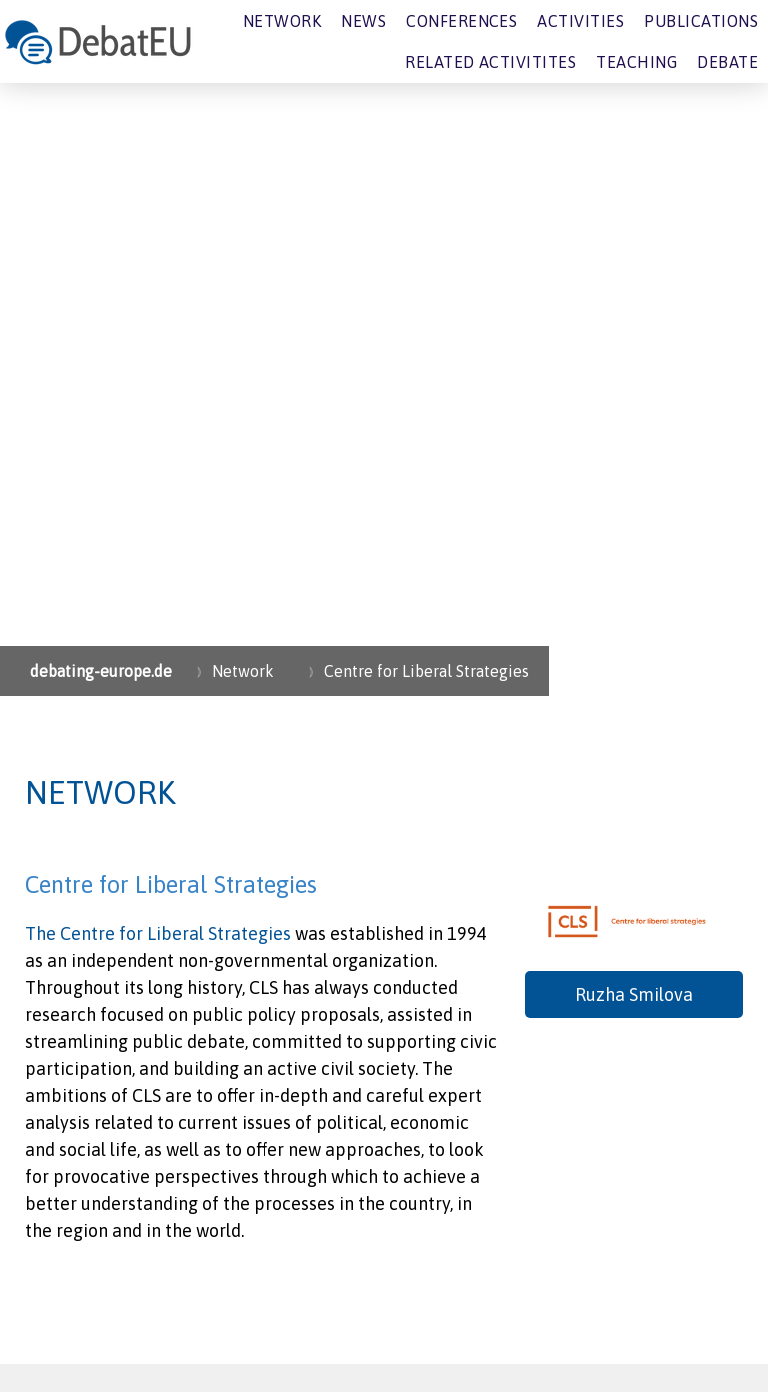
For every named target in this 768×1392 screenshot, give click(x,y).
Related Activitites (490, 62)
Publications (701, 21)
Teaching (636, 62)
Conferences (461, 21)
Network (282, 21)
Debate (727, 62)
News (363, 21)
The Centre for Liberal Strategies (158, 933)
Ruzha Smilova (634, 994)
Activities (580, 21)
